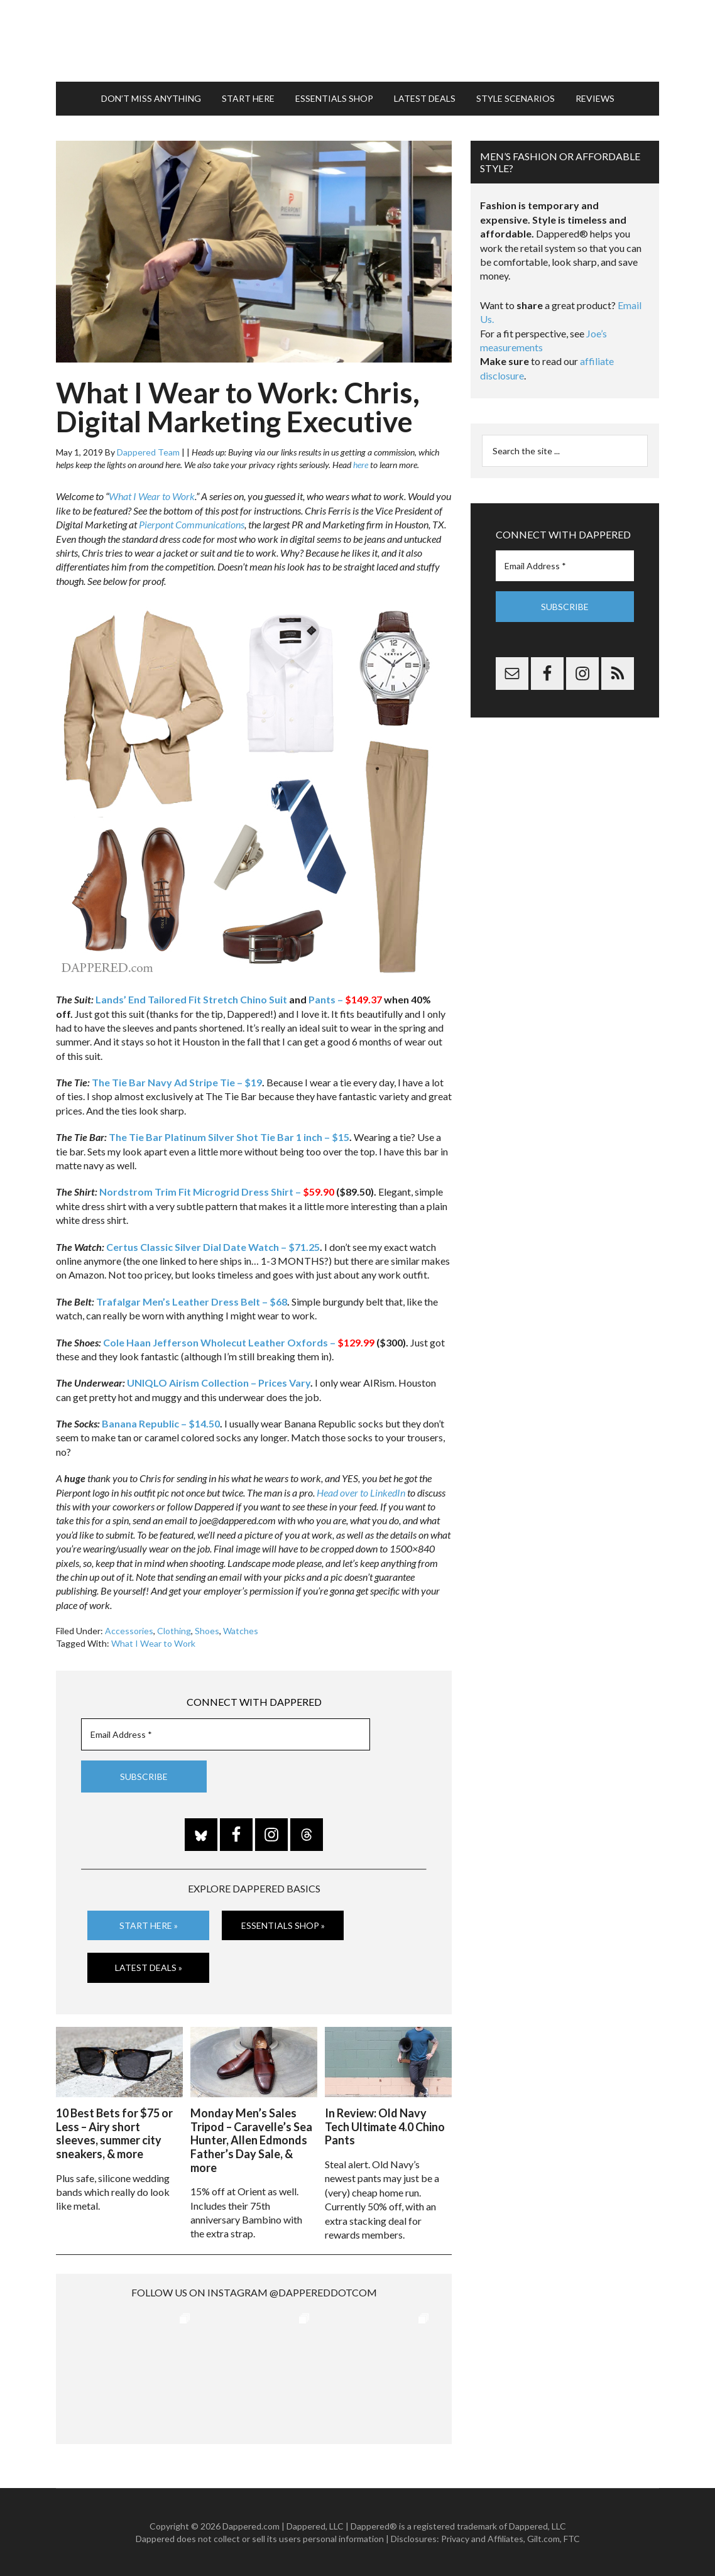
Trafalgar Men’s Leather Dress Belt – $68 (191, 1301)
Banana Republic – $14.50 (161, 1423)
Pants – (345, 999)
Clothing (174, 1630)
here (360, 464)
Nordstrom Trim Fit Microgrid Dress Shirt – (216, 1192)
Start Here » (148, 1925)
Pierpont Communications (191, 524)
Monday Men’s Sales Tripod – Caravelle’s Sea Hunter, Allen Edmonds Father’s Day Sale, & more (251, 2140)
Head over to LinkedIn (361, 1492)
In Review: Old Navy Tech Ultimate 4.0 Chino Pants (385, 2126)
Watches (240, 1630)
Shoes (207, 1630)
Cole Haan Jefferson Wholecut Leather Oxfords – (238, 1342)
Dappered (357, 41)
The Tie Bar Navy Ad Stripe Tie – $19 (177, 1082)
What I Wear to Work (152, 496)
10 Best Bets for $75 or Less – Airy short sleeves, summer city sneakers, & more (114, 2133)
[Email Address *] (225, 1734)
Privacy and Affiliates (482, 2538)
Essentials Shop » (283, 1925)
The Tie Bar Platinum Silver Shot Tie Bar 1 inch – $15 (229, 1137)
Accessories (129, 1630)
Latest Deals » (148, 1967)
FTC (572, 2538)
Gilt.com (543, 2538)
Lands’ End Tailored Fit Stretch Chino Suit (191, 999)
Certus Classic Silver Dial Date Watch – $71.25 (213, 1247)
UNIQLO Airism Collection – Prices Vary (218, 1383)
